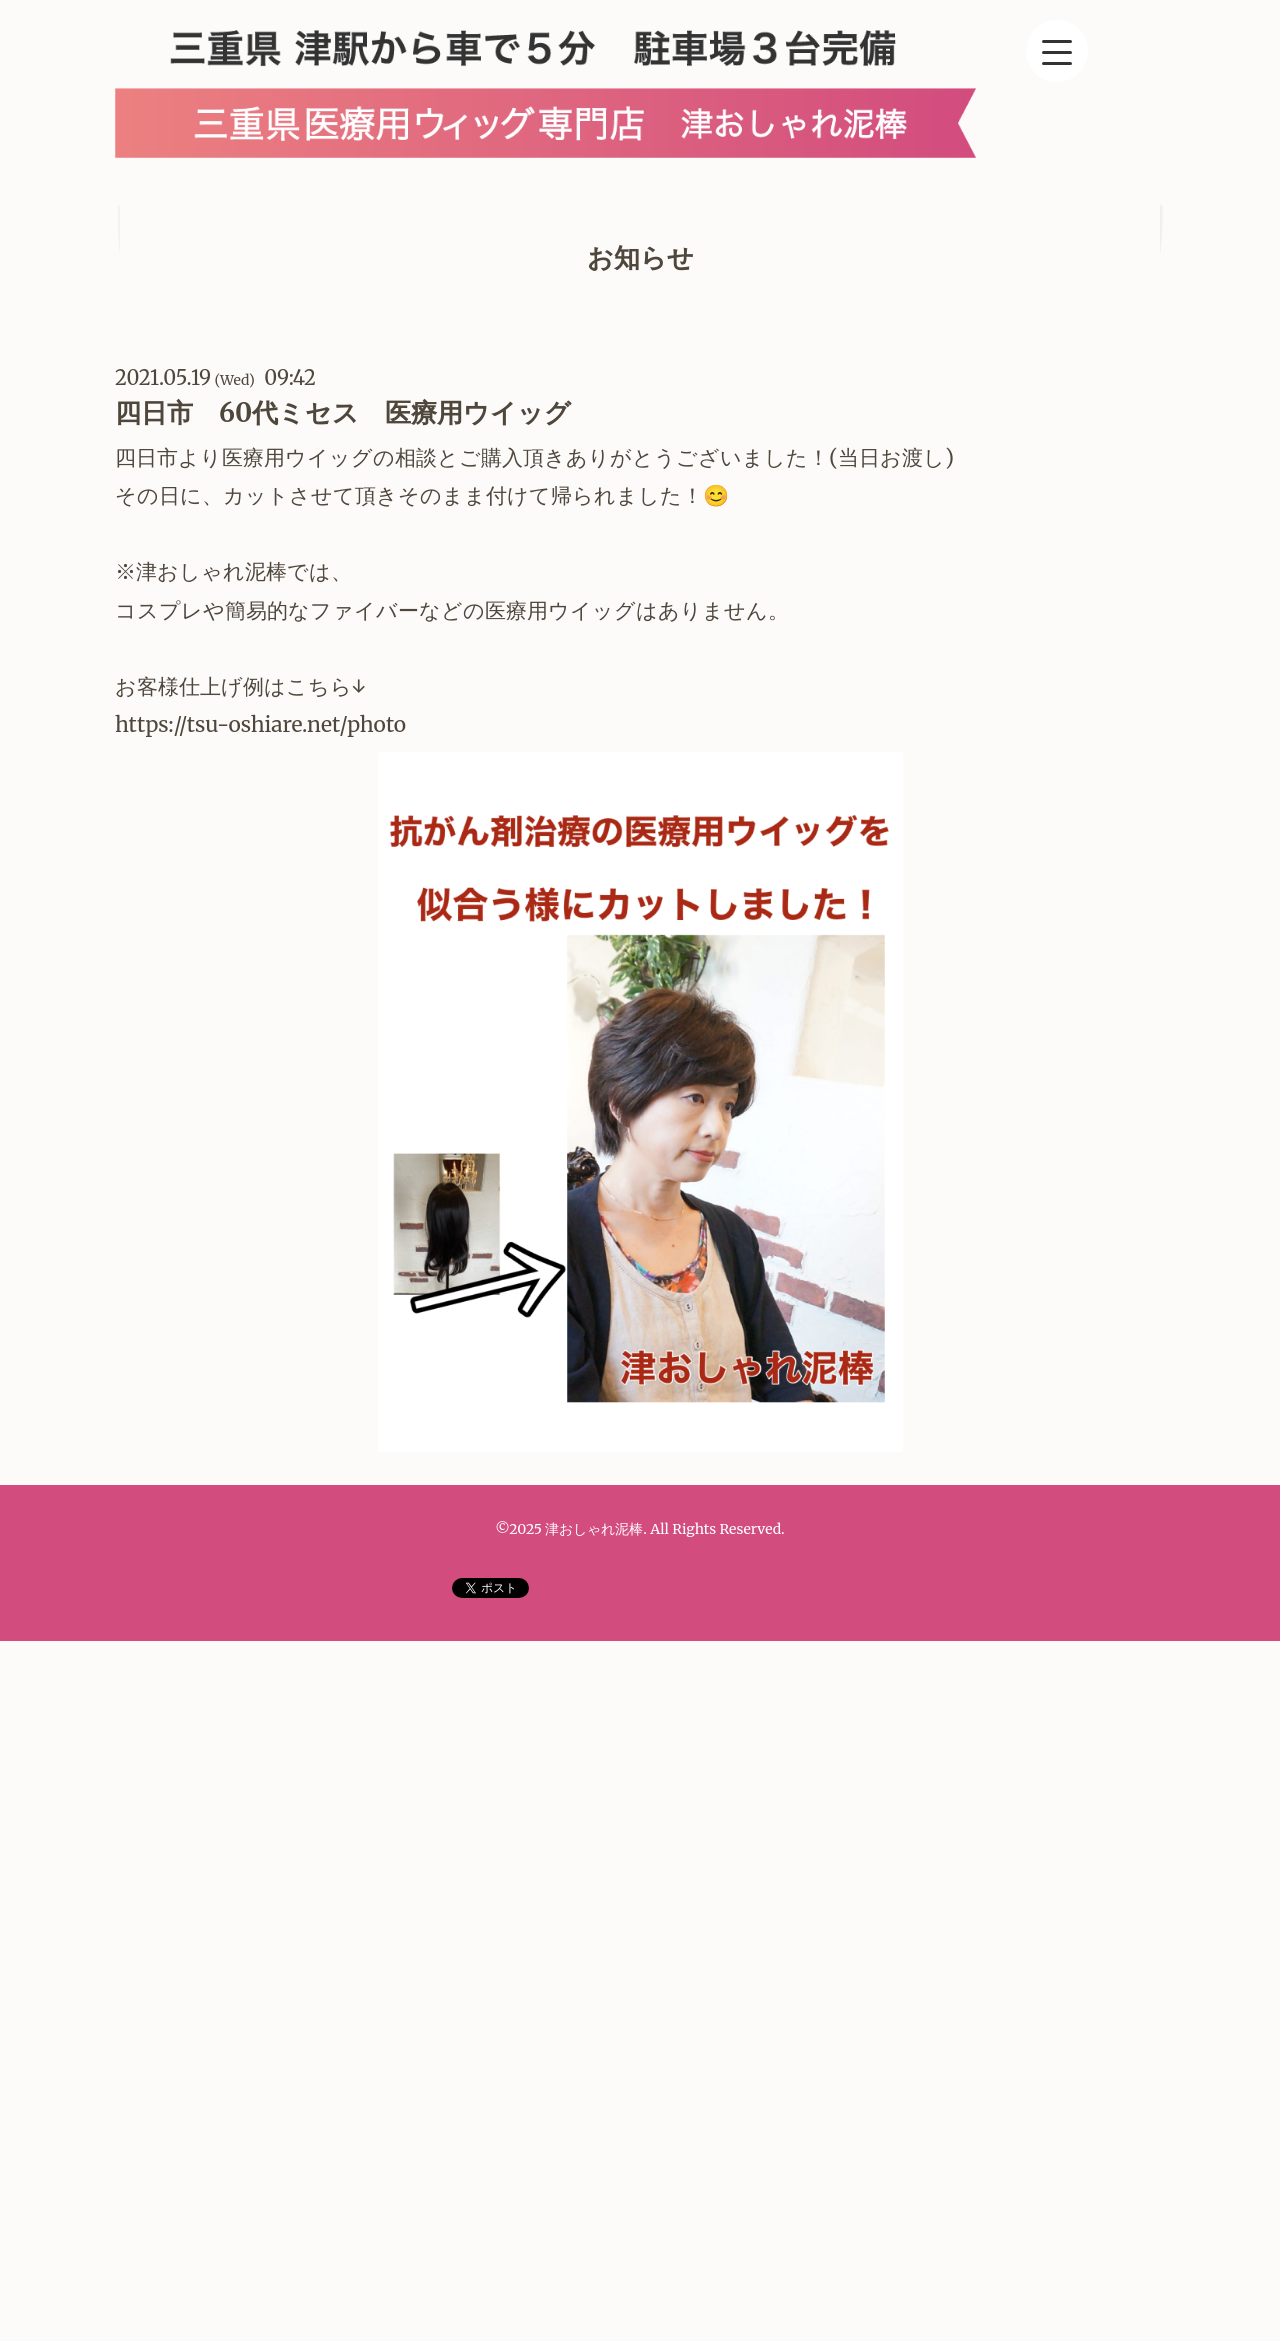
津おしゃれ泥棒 (594, 1529)
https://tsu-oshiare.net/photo (263, 724)
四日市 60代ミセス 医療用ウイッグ (343, 412)
